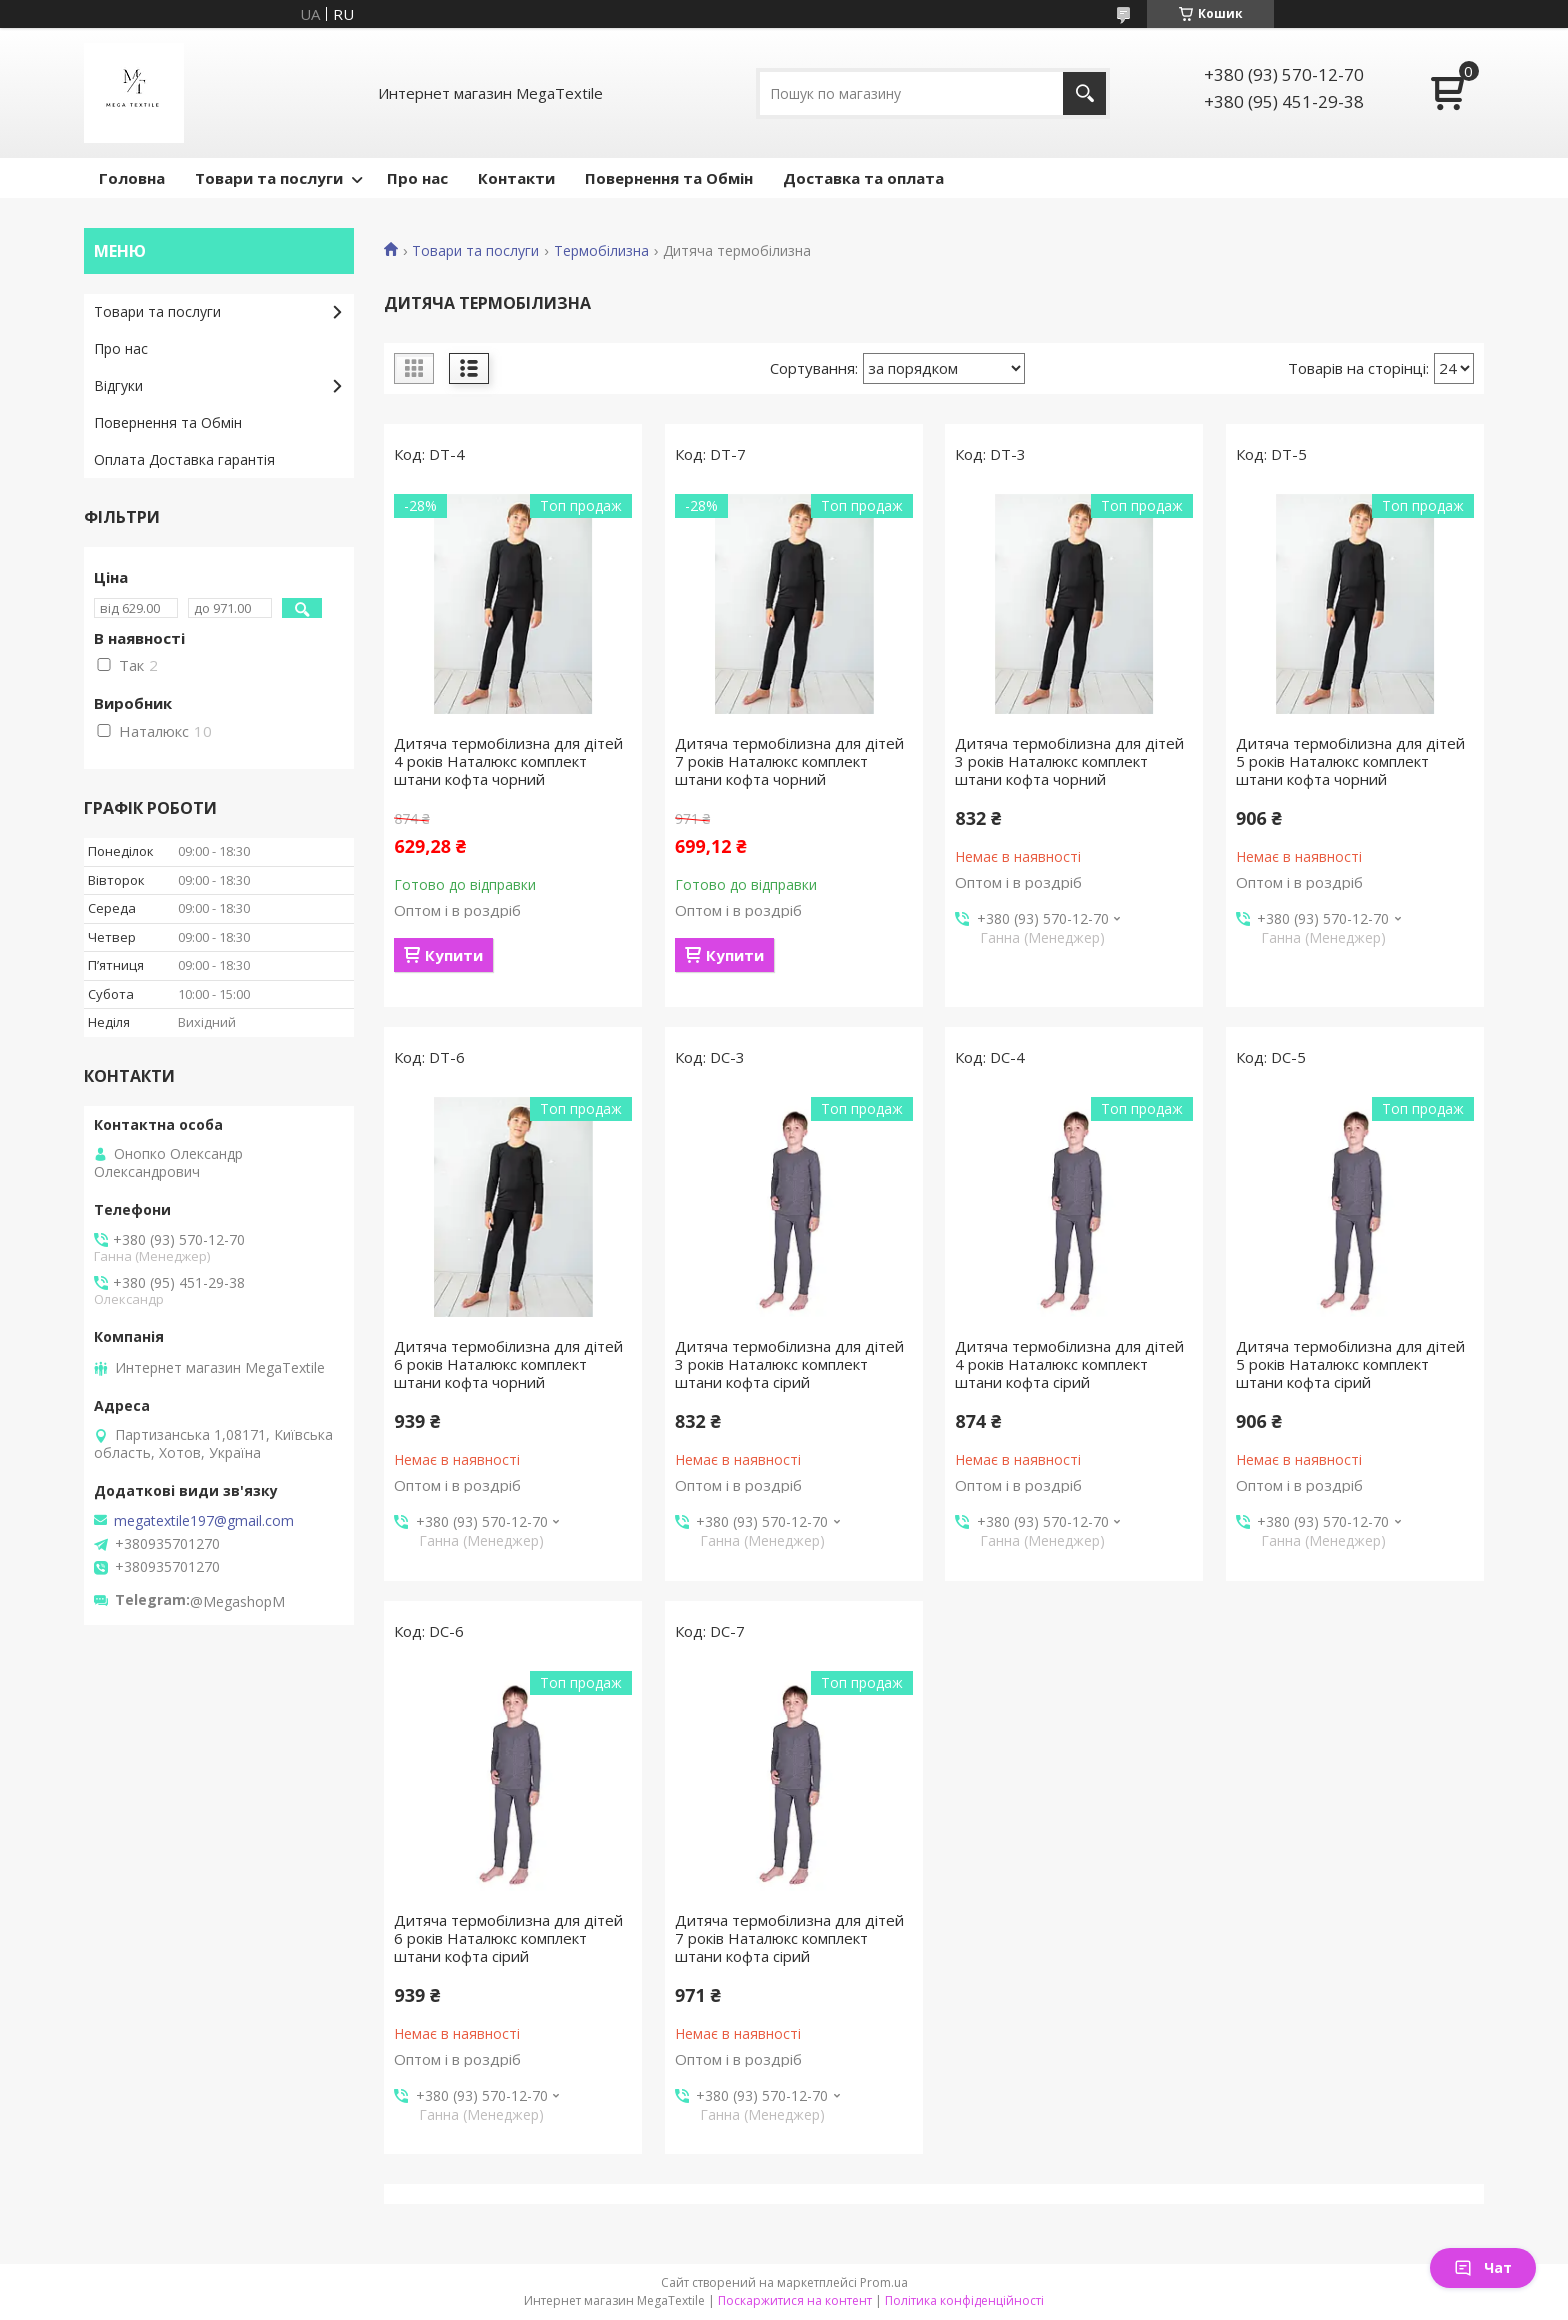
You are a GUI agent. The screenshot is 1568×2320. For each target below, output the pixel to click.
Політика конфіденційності (964, 2300)
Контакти (516, 178)
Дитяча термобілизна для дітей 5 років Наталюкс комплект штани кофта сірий (1350, 1364)
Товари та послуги (269, 178)
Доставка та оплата (863, 178)
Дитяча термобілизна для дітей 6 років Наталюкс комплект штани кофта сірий (508, 1938)
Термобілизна (601, 251)
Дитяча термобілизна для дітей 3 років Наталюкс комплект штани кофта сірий (789, 1364)
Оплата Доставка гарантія (184, 459)
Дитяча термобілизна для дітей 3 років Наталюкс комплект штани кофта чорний (1069, 761)
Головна (132, 178)
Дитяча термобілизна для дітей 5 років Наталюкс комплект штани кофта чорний (1350, 761)
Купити (454, 955)
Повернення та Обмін (669, 178)
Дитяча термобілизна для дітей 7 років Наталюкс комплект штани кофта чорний (789, 761)
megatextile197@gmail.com (204, 1521)
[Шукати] (1084, 93)
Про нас (417, 178)
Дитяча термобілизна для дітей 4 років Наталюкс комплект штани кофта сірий (1069, 1364)
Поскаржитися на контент (795, 2300)
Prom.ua (884, 2282)
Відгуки (118, 385)
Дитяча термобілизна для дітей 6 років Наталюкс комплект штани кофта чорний (508, 1364)
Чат (1483, 2267)
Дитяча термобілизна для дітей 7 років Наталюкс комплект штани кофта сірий (789, 1938)
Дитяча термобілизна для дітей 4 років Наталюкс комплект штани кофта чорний (508, 761)
